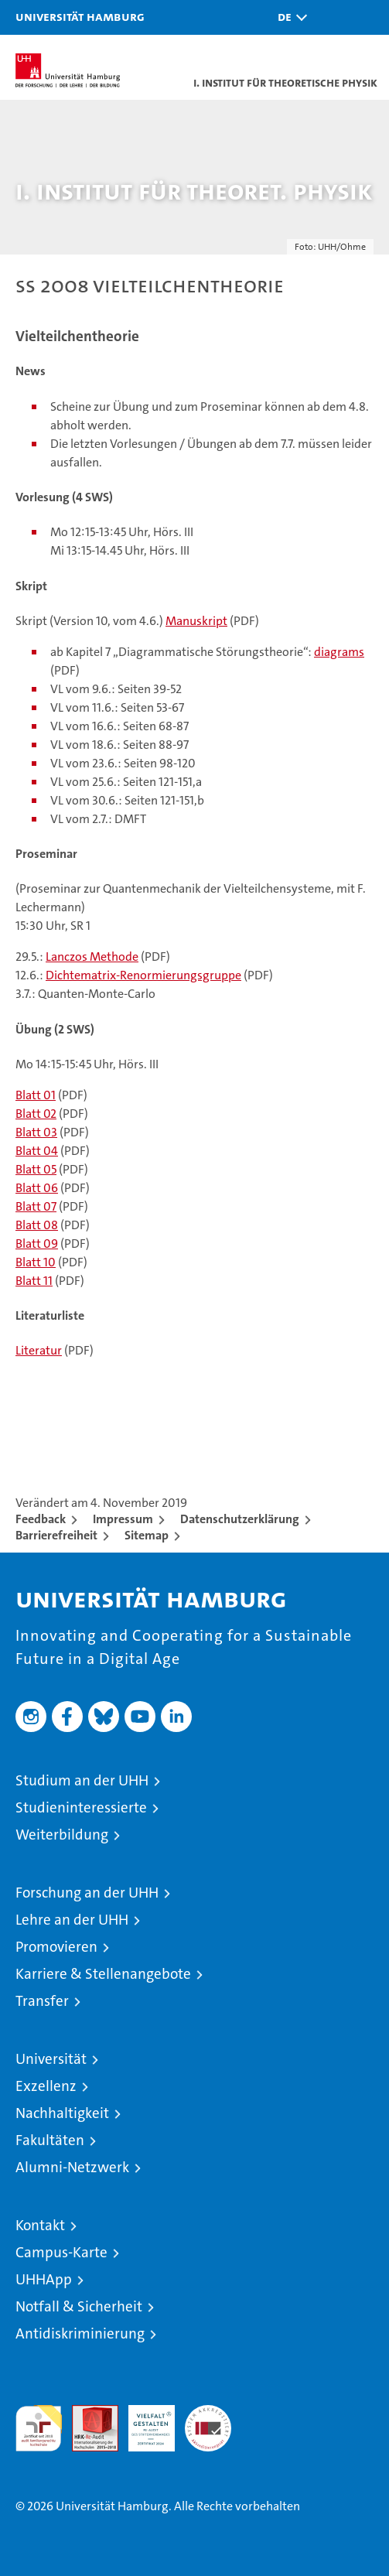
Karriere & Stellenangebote (103, 1973)
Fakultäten (49, 2140)
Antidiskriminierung (80, 2333)
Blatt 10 (35, 1262)
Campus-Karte (61, 2252)
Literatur (38, 1350)
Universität (51, 2059)
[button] (288, 17)
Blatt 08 (36, 1225)
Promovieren (56, 1946)
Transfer (42, 2001)
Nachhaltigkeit (62, 2113)
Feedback (40, 1519)
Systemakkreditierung (208, 2413)
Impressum (123, 1519)
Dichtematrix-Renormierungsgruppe (143, 975)
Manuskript (196, 621)
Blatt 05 (35, 1169)
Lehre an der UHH (71, 1919)
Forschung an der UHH (87, 1892)
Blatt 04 (36, 1151)
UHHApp (43, 2279)
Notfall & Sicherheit (78, 2306)
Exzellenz (46, 2086)
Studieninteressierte (81, 1807)
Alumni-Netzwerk (72, 2167)
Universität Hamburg (80, 16)
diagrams (339, 652)
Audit (86, 2413)
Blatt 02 (35, 1113)
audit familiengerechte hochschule (38, 2428)
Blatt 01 (35, 1095)
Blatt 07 (35, 1206)
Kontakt (40, 2225)
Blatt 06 (36, 1188)
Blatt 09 (36, 1243)
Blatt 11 (34, 1281)
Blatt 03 (36, 1132)
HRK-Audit (143, 2421)
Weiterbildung (61, 1834)
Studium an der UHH (81, 1780)
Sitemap (147, 1535)
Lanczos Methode (92, 956)
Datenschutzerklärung (239, 1519)
